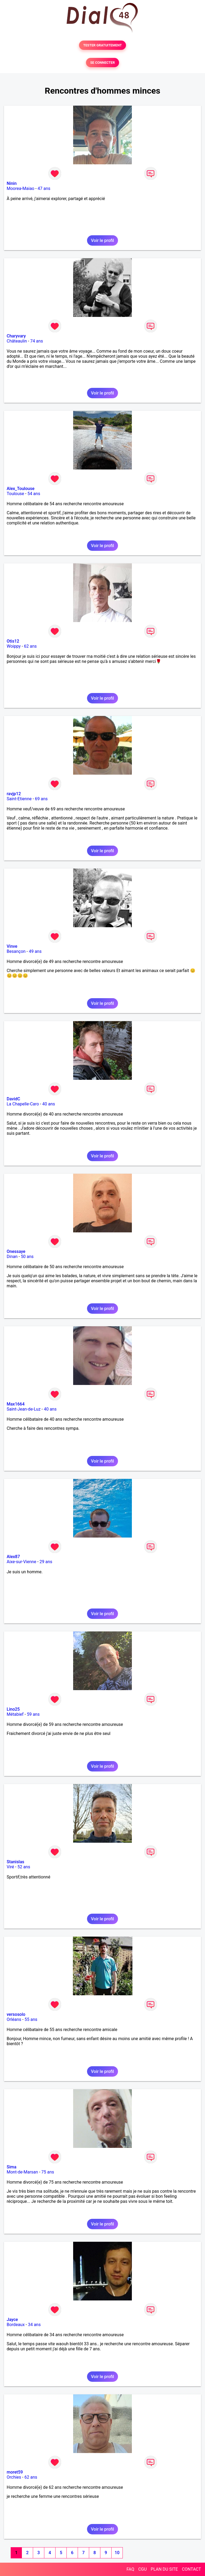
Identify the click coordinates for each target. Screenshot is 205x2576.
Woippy (14, 646)
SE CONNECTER (102, 63)
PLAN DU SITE (164, 2569)
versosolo (16, 2014)
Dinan (12, 1256)
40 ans (48, 1103)
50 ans (27, 1256)
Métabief (15, 1714)
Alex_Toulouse (20, 488)
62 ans (30, 646)
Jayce (12, 2319)
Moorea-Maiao (20, 188)
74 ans (36, 341)
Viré (10, 1866)
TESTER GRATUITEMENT (102, 45)
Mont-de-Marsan (22, 2172)
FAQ (130, 2569)
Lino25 (13, 1709)
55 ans (31, 2019)
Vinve (12, 946)
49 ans (35, 951)
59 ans (33, 1714)
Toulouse (15, 493)
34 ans (34, 2324)
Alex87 (13, 1556)
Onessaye (16, 1251)
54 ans (33, 493)
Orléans (14, 2019)
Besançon (16, 951)
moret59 (15, 2472)
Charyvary (16, 336)
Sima (11, 2166)
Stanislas (15, 1861)
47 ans (44, 188)
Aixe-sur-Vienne (21, 1561)
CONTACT (191, 2569)
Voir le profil (102, 240)
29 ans (46, 1561)
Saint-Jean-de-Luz (24, 1409)
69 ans (41, 798)
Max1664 (16, 1404)
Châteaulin (17, 341)
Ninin (12, 183)
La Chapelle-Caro (23, 1103)
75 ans (47, 2172)
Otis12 (13, 641)
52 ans (23, 1866)
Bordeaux (16, 2324)
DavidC (13, 1098)
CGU (142, 2569)
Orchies (14, 2477)
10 (117, 2552)
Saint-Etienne (19, 798)
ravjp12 (14, 793)
